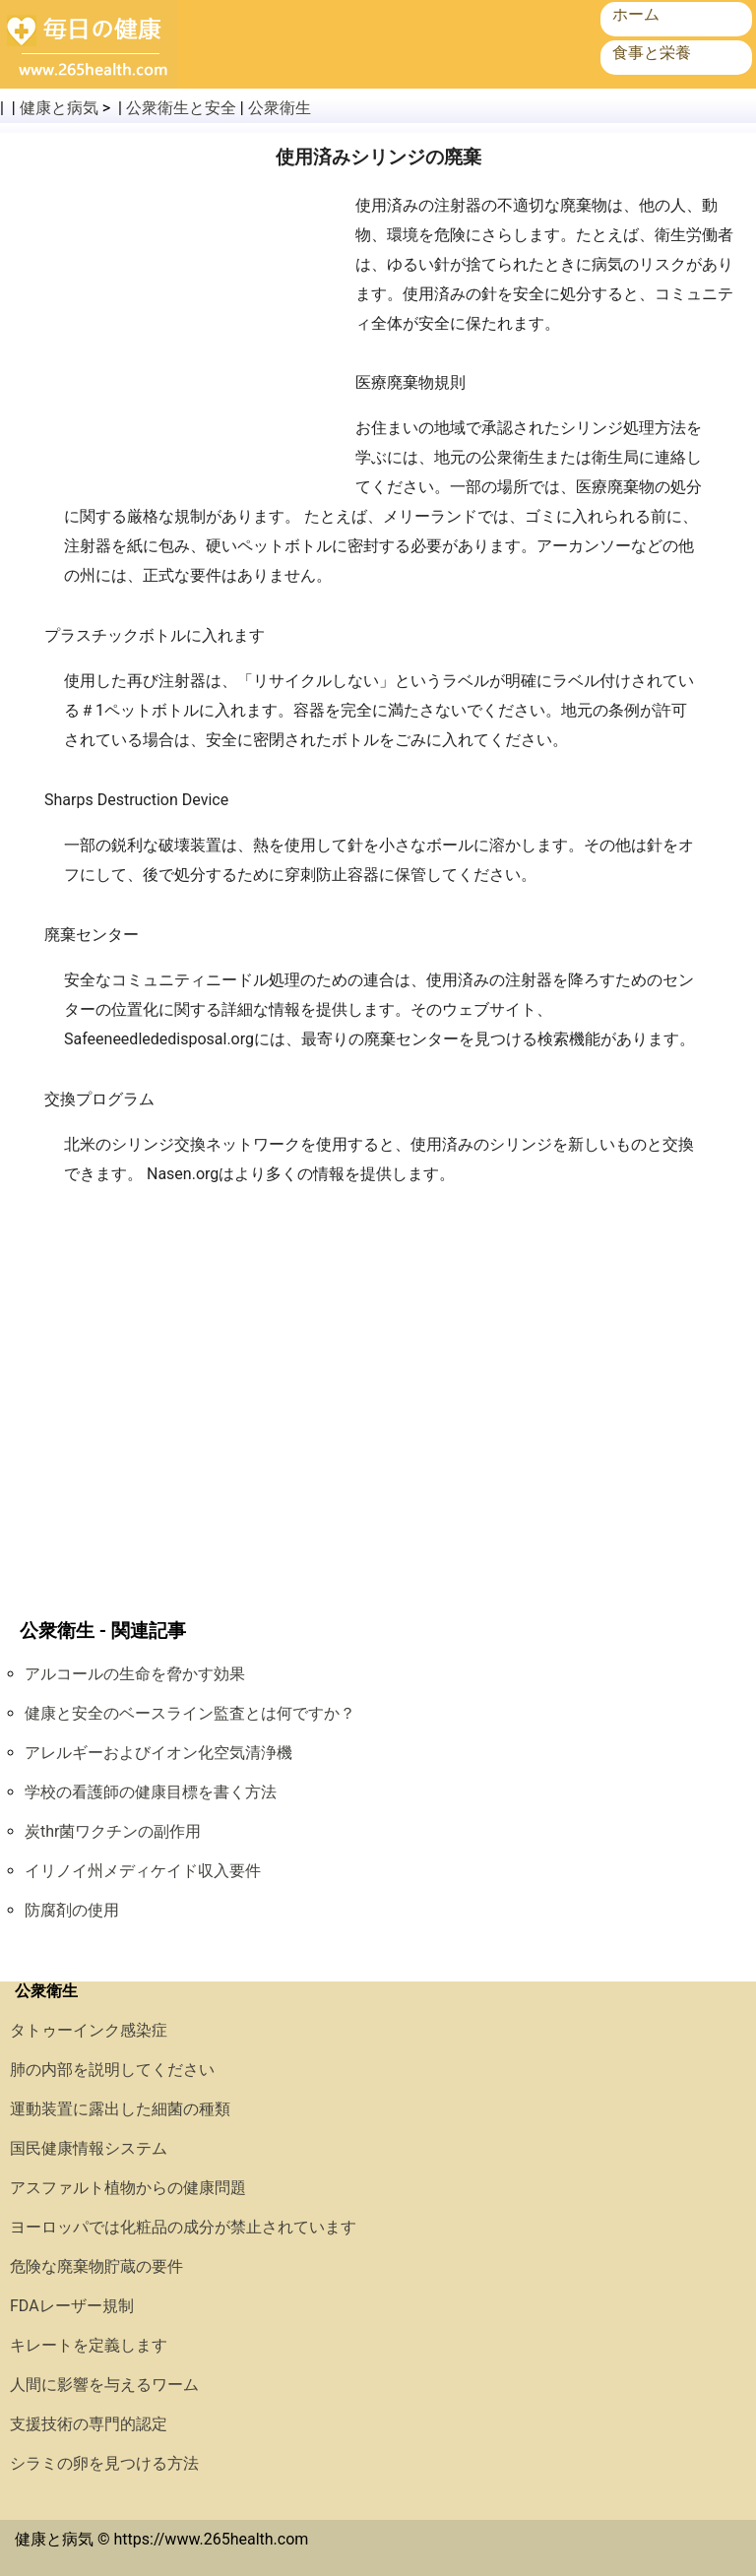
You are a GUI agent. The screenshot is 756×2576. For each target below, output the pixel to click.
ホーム (636, 14)
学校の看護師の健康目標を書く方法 (151, 1792)
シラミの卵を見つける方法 (104, 2463)
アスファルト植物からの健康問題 (128, 2187)
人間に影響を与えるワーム (104, 2384)
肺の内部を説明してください (112, 2069)
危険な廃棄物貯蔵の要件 (96, 2266)
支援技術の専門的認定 (88, 2424)
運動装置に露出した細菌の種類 (120, 2109)
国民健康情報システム (88, 2148)
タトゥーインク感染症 (88, 2030)
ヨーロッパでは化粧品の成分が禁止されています (183, 2227)
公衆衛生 (279, 107)
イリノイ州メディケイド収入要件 (143, 1870)
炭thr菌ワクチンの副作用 (113, 1831)
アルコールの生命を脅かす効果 (135, 1674)
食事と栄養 (651, 52)
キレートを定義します (88, 2345)
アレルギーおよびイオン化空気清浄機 (158, 1752)
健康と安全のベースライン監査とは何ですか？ (190, 1713)
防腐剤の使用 (72, 1910)
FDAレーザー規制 (72, 2305)
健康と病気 (59, 107)
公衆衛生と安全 (181, 107)
